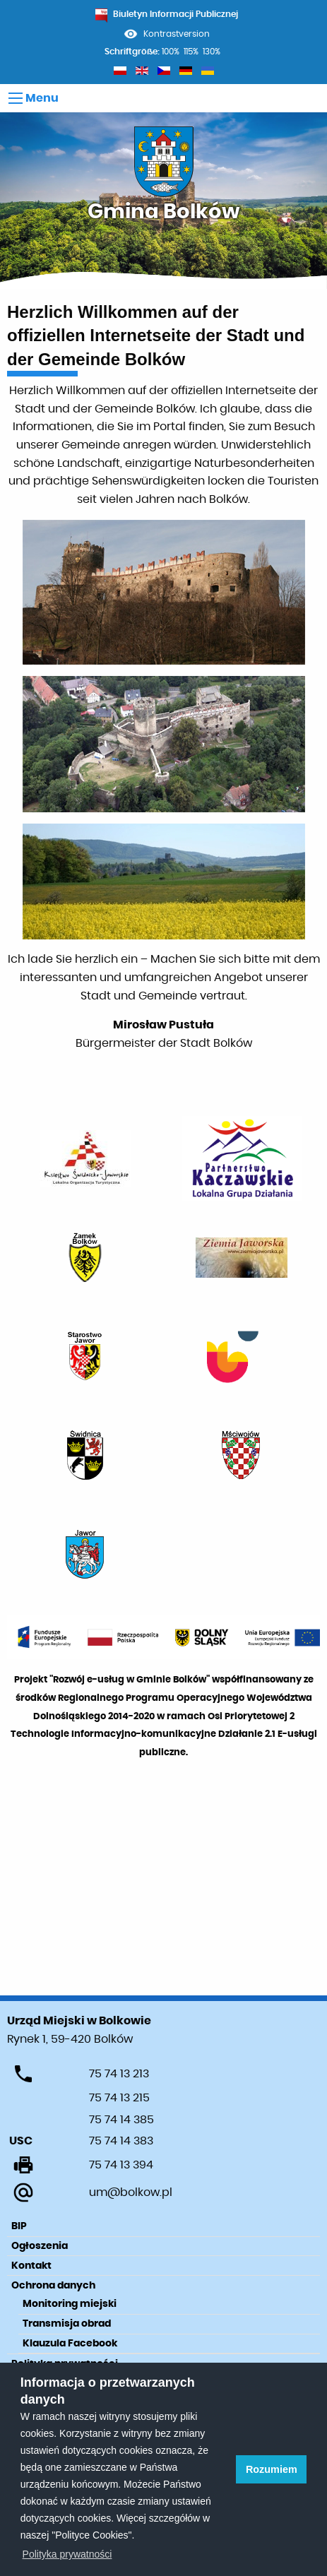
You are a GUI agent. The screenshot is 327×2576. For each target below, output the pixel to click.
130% (211, 51)
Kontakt (31, 2266)
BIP (19, 2226)
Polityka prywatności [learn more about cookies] (67, 2554)
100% (170, 51)
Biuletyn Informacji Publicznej (166, 14)
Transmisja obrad (67, 2324)
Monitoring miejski (70, 2304)
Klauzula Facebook (70, 2344)
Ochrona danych (53, 2286)
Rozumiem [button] (271, 2469)
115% (191, 51)
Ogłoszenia (39, 2246)
